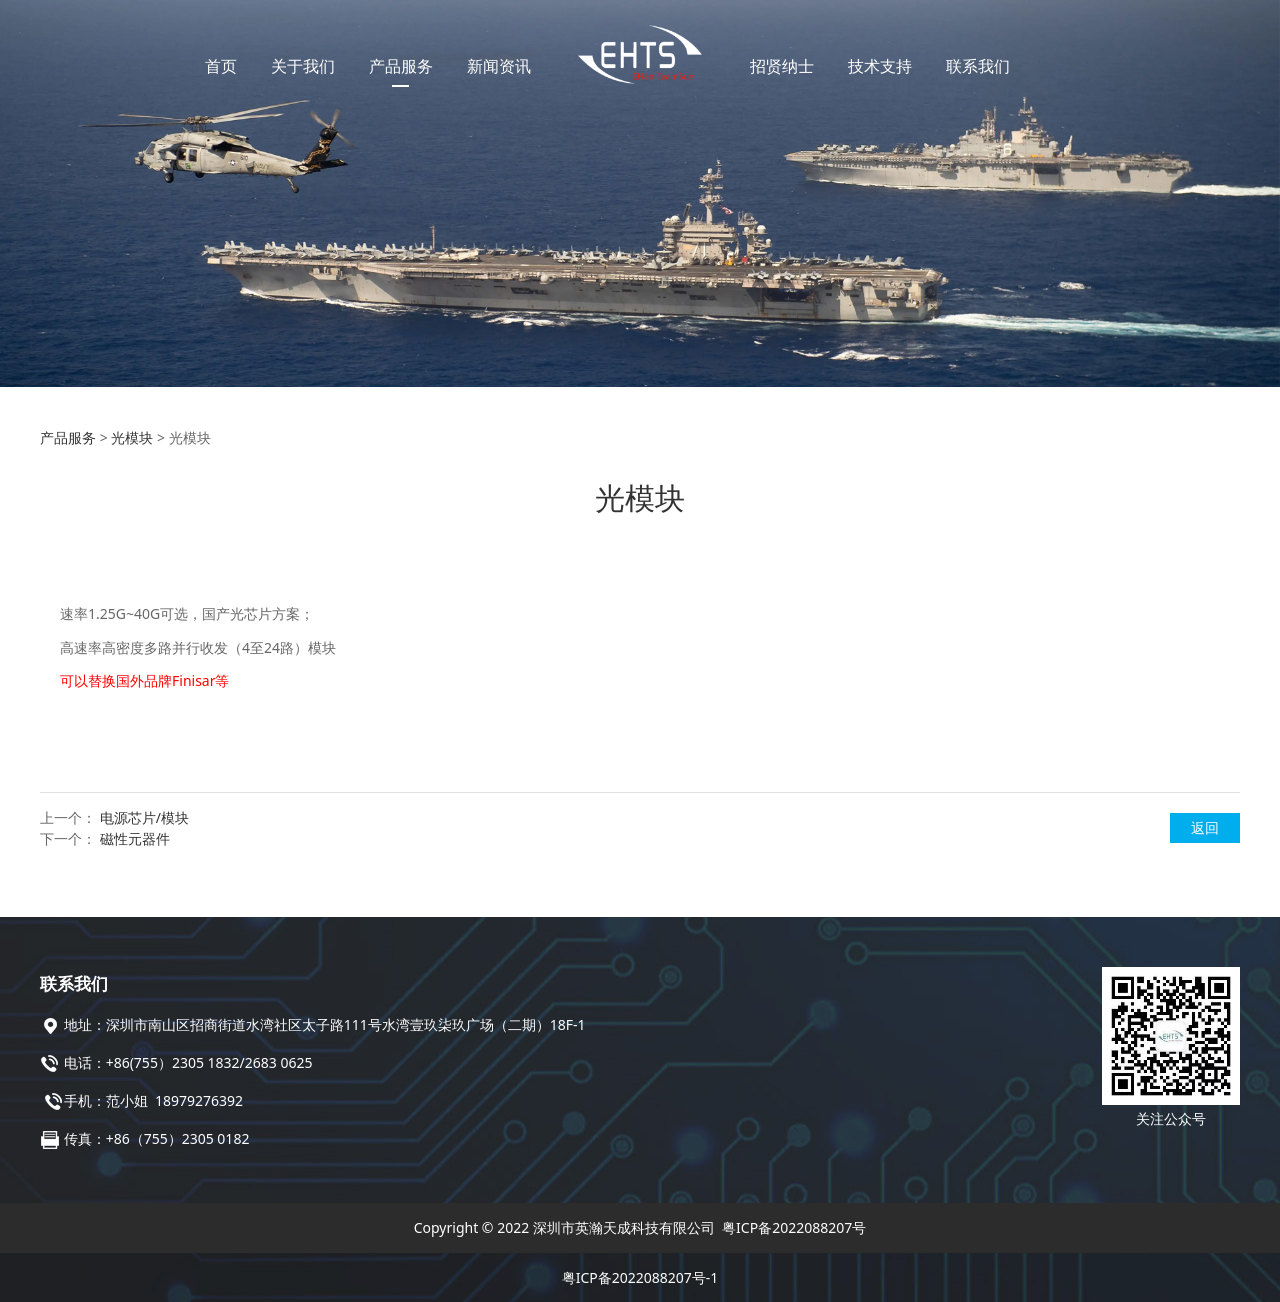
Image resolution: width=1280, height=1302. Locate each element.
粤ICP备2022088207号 (794, 1227)
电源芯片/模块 (144, 817)
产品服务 (401, 66)
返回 (1205, 827)
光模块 (132, 437)
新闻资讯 (499, 66)
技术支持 (880, 66)
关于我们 (303, 66)
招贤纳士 (782, 66)
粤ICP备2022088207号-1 (640, 1277)
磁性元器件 (135, 838)
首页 (221, 66)
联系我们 (978, 66)
